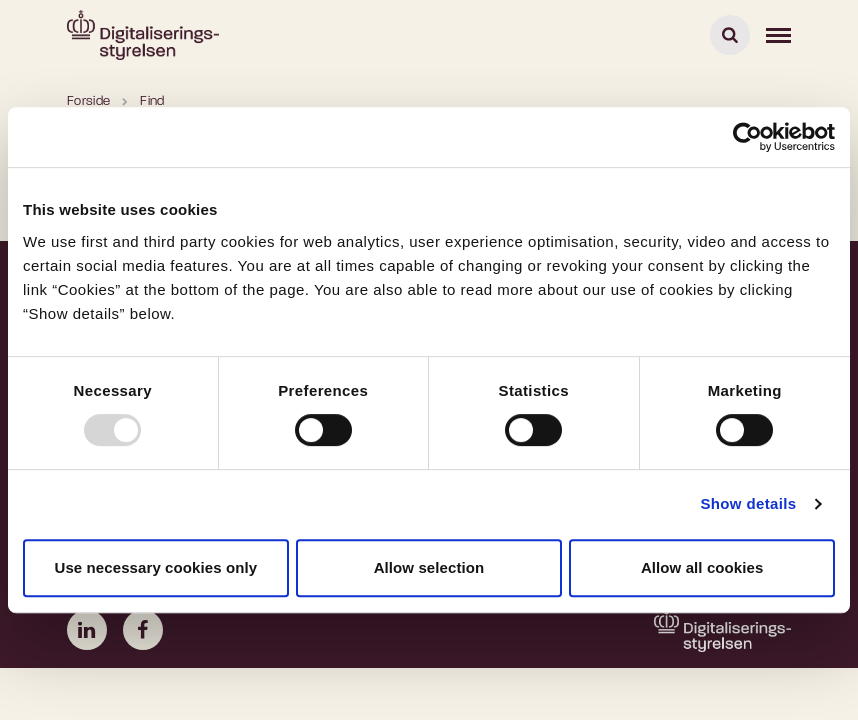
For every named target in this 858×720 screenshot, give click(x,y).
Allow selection (429, 567)
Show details (748, 503)
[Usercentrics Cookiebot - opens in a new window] (747, 137)
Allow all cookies (702, 567)
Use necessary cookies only (155, 567)
